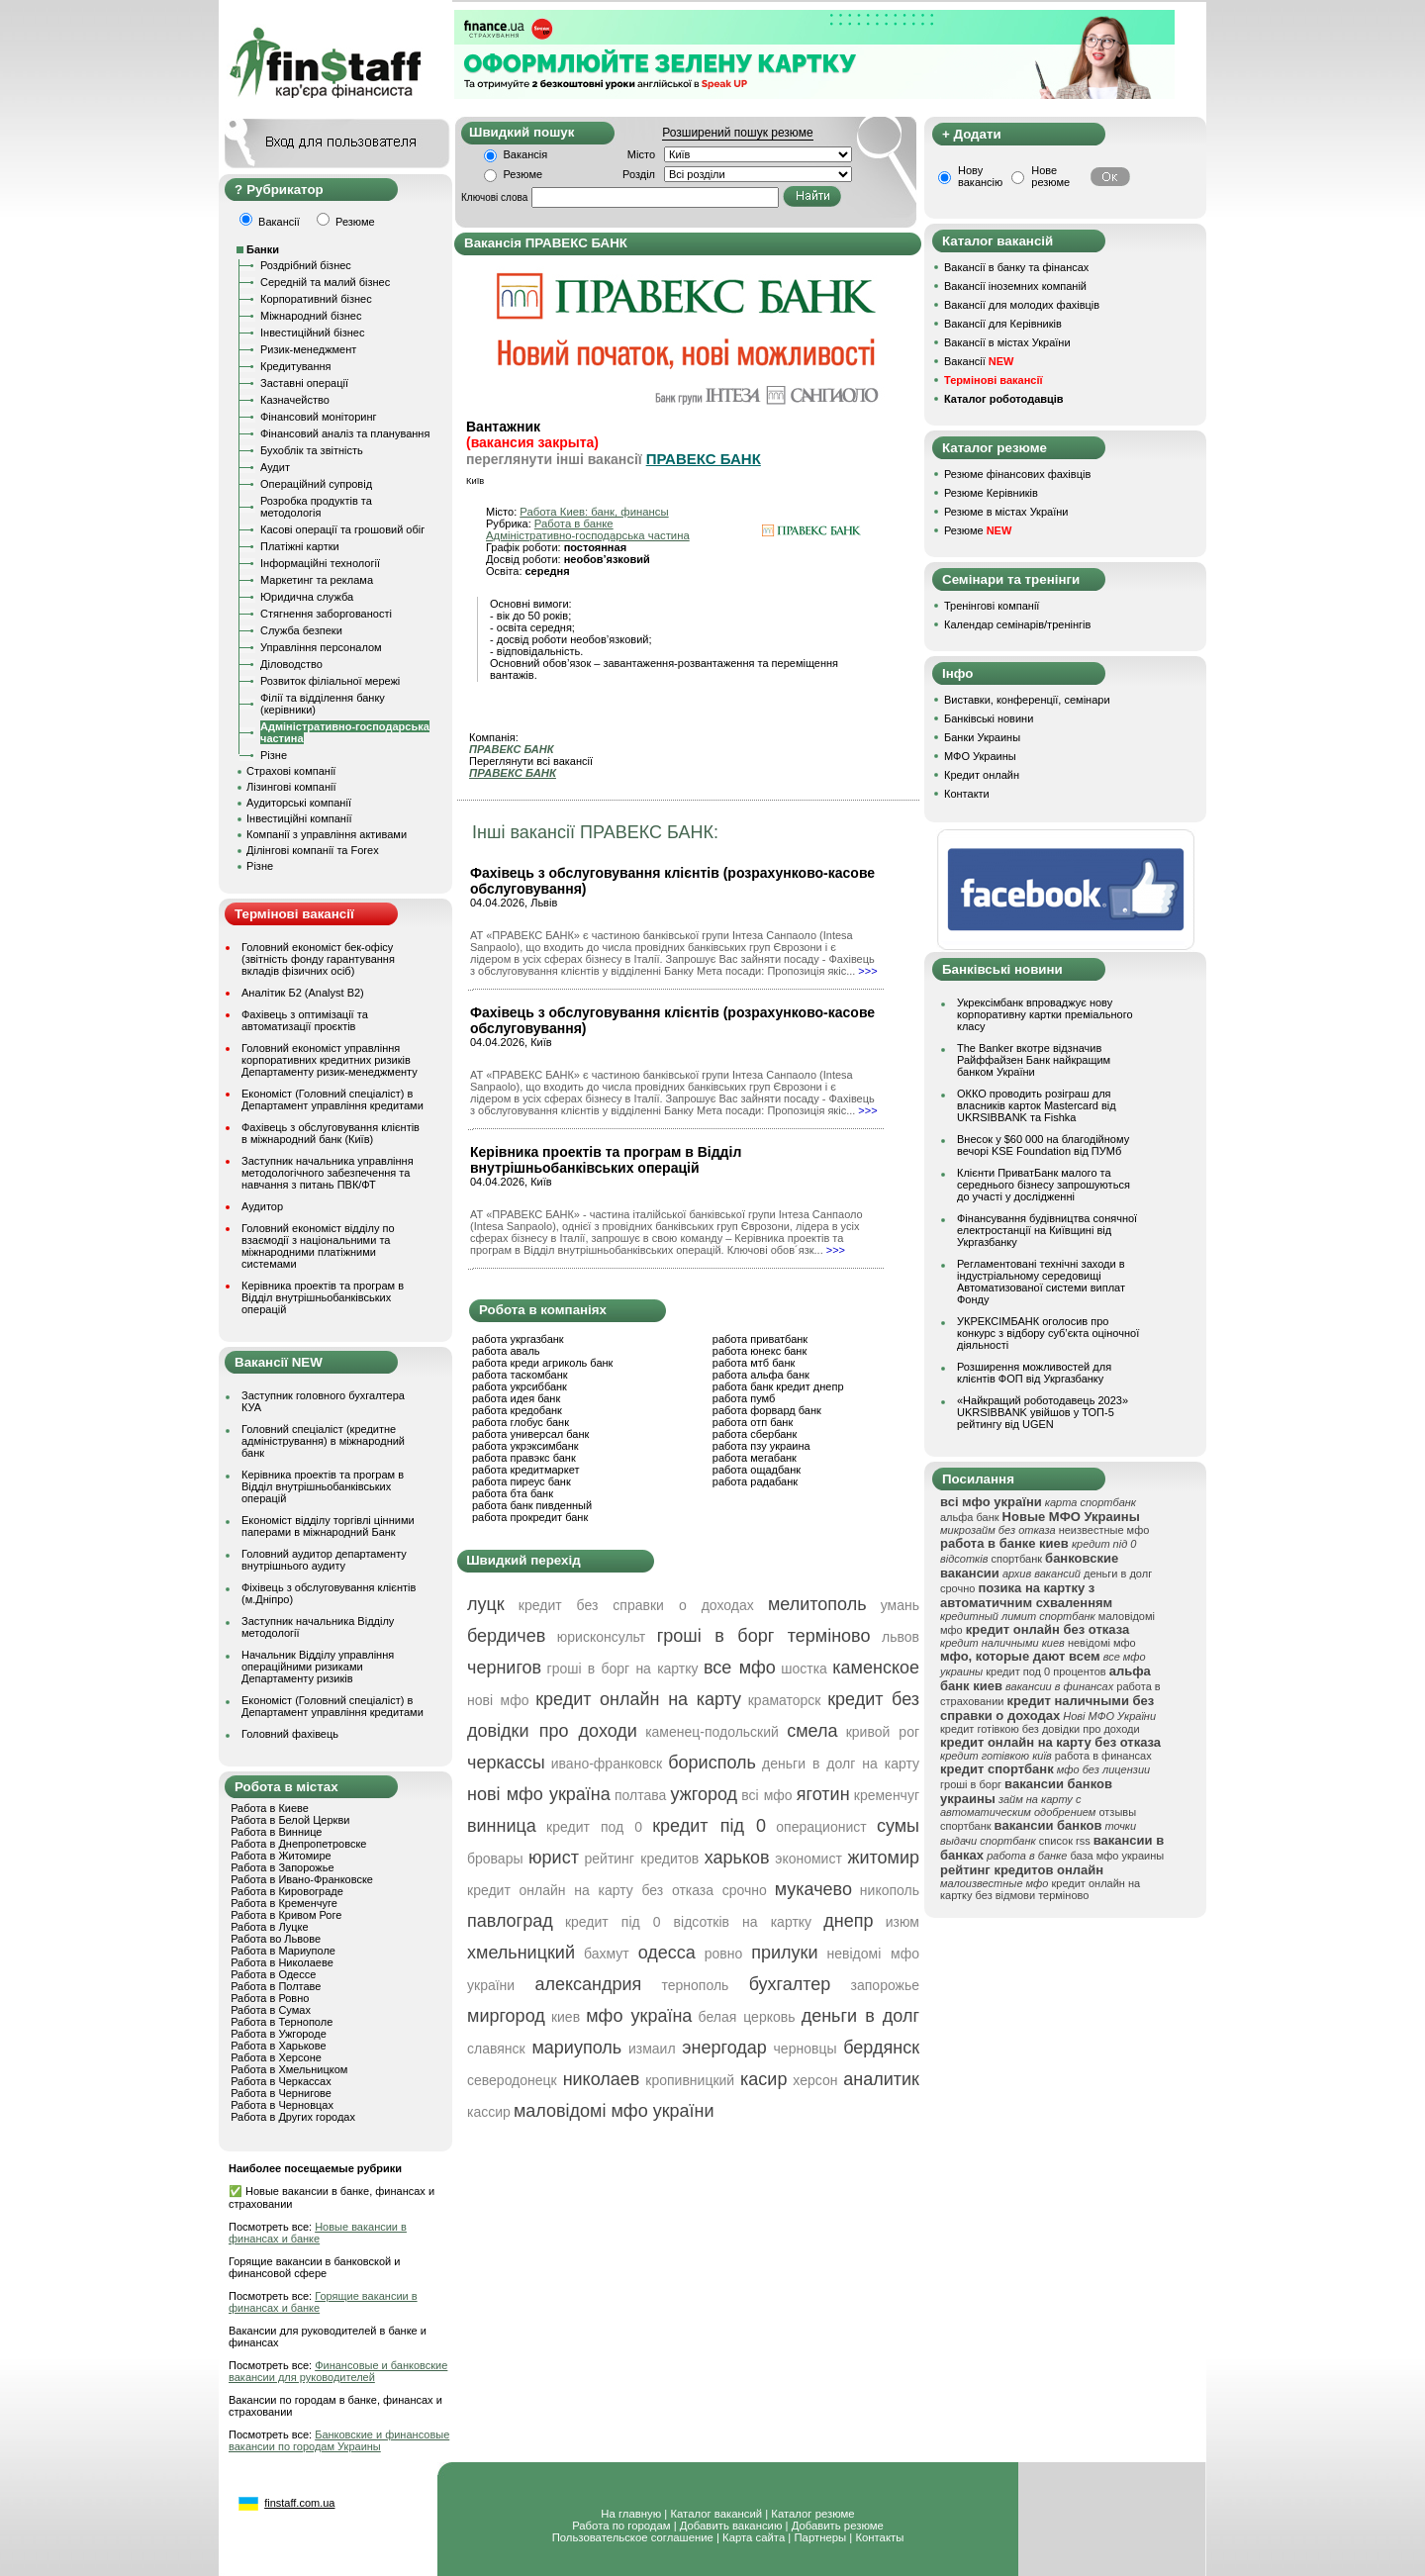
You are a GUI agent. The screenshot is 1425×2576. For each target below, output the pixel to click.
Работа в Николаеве (282, 1962)
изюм (902, 1922)
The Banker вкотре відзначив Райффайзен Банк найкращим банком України (1033, 1060)
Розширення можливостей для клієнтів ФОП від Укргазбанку (1034, 1372)
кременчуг (886, 1795)
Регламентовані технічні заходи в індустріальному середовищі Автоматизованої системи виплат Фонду (1041, 1281)
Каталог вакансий (716, 2514)
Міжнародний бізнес (310, 316)
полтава (640, 1795)
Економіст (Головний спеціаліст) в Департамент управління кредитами (332, 1099)
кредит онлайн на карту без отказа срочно (617, 1890)
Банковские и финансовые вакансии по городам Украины (339, 2440)
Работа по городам (621, 2525)
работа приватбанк (760, 1339)
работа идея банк (516, 1398)
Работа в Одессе (273, 1974)
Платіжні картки (299, 546)
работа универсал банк (530, 1434)
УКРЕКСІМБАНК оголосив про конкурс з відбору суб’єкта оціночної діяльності (1048, 1333)
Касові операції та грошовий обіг (342, 529)
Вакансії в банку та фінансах (1016, 267)
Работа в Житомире (281, 1855)
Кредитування (296, 366)
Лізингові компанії (290, 787)
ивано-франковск (606, 1763)
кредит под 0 (594, 1827)
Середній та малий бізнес (325, 282)
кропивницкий (689, 2080)
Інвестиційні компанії (298, 818)
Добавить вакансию (731, 2525)
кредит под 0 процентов (1045, 1671)
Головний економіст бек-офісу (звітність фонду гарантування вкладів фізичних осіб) (318, 959)
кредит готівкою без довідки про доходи (1040, 1729)
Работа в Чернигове (281, 2093)
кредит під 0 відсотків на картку (688, 1922)
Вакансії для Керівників (1003, 324)
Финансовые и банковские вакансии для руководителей (338, 2371)
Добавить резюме (838, 2525)
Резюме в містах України (1006, 512)
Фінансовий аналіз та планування (344, 433)
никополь (889, 1890)
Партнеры (820, 2537)
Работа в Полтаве (276, 1986)
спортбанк (1017, 1559)
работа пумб (744, 1398)
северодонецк (512, 2080)
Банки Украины (982, 737)
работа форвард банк (766, 1410)
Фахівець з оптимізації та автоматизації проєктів (304, 1020)
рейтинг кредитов (641, 1858)
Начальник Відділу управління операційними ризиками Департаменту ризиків (317, 1666)
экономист (808, 1858)
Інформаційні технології (320, 563)
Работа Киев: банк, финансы (594, 512)
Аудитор (262, 1206)
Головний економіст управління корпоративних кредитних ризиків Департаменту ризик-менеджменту (329, 1060)
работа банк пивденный (532, 1505)
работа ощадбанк (756, 1470)
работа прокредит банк (530, 1517)
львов (900, 1637)
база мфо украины (1117, 1855)
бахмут (606, 1953)
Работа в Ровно (270, 1998)
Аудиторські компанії (298, 803)
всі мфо (766, 1795)
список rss (1065, 1841)
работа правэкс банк (524, 1458)
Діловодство (291, 664)
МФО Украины (980, 756)
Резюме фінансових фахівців (1017, 474)
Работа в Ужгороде (279, 2034)
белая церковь (747, 2017)
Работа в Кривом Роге (286, 1915)
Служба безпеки (301, 630)
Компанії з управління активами (326, 834)
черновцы (805, 2048)
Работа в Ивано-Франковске (302, 1879)
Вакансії (978, 361)
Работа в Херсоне (276, 2057)
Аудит (275, 467)
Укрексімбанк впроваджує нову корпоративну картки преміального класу (1045, 1014)
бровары (495, 1858)
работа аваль (506, 1351)
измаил (652, 2048)
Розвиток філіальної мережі (330, 681)
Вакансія (526, 154)
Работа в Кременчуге (284, 1903)
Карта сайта (753, 2537)
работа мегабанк (754, 1458)
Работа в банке (574, 523)
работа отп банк (752, 1422)
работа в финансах (1103, 1756)
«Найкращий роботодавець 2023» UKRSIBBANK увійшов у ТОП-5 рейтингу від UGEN (1042, 1412)
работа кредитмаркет (525, 1470)
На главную (631, 2514)
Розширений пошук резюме (737, 133)
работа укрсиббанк (519, 1386)
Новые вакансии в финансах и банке (318, 2232)
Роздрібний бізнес (305, 265)
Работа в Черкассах (281, 2081)
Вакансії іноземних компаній (1015, 286)
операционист (821, 1827)
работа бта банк (512, 1493)
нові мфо (498, 1700)
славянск (496, 2048)
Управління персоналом (321, 647)
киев (565, 2017)
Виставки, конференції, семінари (1027, 700)
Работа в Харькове (278, 2045)
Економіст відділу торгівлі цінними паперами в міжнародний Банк (328, 1526)
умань (900, 1605)
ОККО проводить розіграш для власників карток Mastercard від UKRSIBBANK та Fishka (1036, 1105)
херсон (815, 2080)
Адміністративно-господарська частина (588, 535)
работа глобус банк (520, 1422)
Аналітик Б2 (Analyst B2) (302, 993)
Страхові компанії (290, 771)
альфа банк (969, 1517)
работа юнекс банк (760, 1351)
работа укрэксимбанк (525, 1446)
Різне (273, 755)
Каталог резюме (812, 2514)
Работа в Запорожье (282, 1867)
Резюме (523, 174)
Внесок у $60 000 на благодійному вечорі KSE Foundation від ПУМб (1043, 1145)
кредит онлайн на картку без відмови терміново (1040, 1889)
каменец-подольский (712, 1732)
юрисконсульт (601, 1637)
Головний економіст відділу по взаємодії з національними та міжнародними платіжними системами (318, 1246)
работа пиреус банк (521, 1481)
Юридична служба (306, 597)
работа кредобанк (517, 1410)
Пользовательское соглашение (632, 2537)
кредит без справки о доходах (636, 1605)
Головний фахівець (289, 1734)
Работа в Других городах (293, 2117)
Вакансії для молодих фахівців (1021, 305)
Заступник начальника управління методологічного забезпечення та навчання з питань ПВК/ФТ (327, 1173)
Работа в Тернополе (281, 2022)
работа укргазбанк (518, 1339)
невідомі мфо (1102, 1643)
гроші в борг (970, 1784)
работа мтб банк (754, 1363)
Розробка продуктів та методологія (316, 507)
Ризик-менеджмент (308, 349)
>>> (867, 971)
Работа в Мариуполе (283, 1950)
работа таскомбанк (520, 1375)
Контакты (879, 2537)
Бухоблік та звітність (311, 450)
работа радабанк (755, 1481)
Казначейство (295, 400)
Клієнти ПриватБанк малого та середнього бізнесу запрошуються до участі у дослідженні (1043, 1184)
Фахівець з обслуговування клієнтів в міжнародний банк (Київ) (330, 1133)
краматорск (784, 1700)
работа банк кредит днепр (778, 1386)
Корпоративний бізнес (316, 299)
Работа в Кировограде (287, 1891)
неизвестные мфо (1104, 1530)
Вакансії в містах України (1007, 342)
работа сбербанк (754, 1434)
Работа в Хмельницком (289, 2069)
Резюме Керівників (991, 493)
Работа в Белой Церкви (290, 1820)
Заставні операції (304, 383)
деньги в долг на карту (840, 1763)
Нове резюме (1050, 176)
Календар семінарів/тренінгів (1017, 624)
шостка (804, 1668)
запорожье (885, 1985)
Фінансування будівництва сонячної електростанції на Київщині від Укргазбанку (1047, 1230)
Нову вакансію (980, 176)
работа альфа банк (760, 1375)
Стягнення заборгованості (326, 614)
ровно (724, 1953)
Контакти (967, 794)
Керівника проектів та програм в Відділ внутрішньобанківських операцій (322, 1297)
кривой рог (882, 1732)
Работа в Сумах (271, 2010)
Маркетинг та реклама (316, 580)
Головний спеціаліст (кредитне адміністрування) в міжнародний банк (323, 1441)
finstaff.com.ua (299, 2503)
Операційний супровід (316, 484)
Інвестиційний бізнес (312, 332)
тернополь (695, 1985)
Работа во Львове (276, 1939)
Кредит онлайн (981, 775)
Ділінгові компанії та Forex (312, 850)
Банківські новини (988, 718)
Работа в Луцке (269, 1927)
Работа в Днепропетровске (298, 1844)
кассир (489, 2112)
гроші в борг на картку (623, 1668)
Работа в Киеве (270, 1808)
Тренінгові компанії (991, 606)
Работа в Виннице (276, 1832)
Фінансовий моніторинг (318, 417)
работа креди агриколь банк (542, 1363)
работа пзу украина (761, 1446)
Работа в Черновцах (282, 2105)
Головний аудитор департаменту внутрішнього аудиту (324, 1560)
